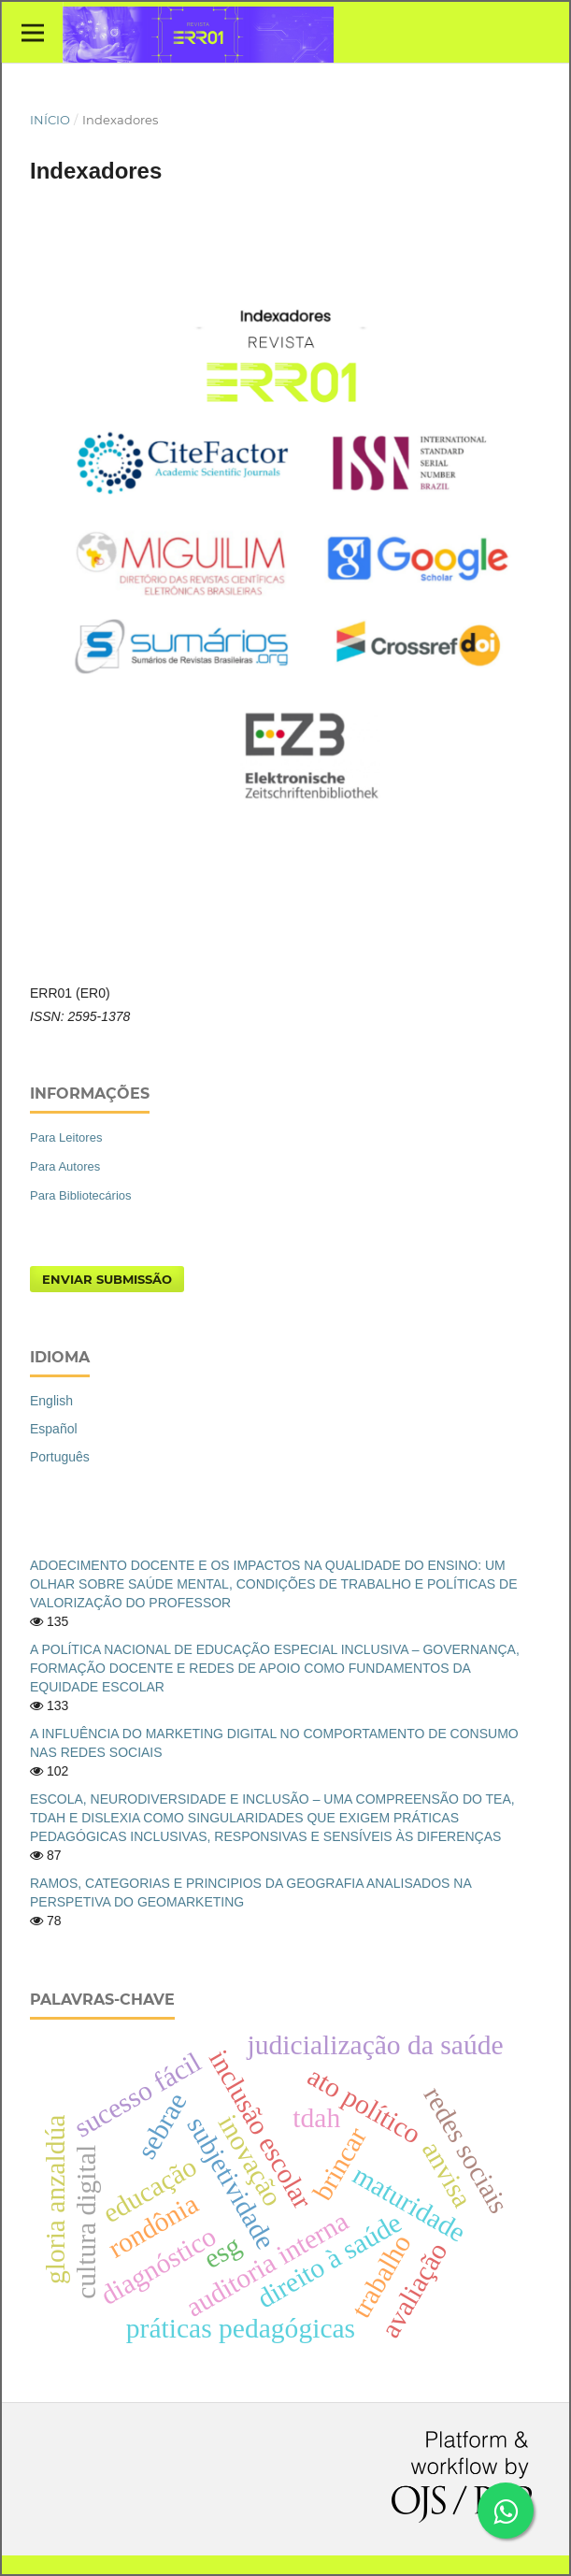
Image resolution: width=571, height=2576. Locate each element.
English (51, 1400)
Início (50, 119)
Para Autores (65, 1166)
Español (54, 1428)
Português (60, 1456)
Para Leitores (66, 1137)
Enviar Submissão (107, 1279)
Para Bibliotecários (81, 1195)
